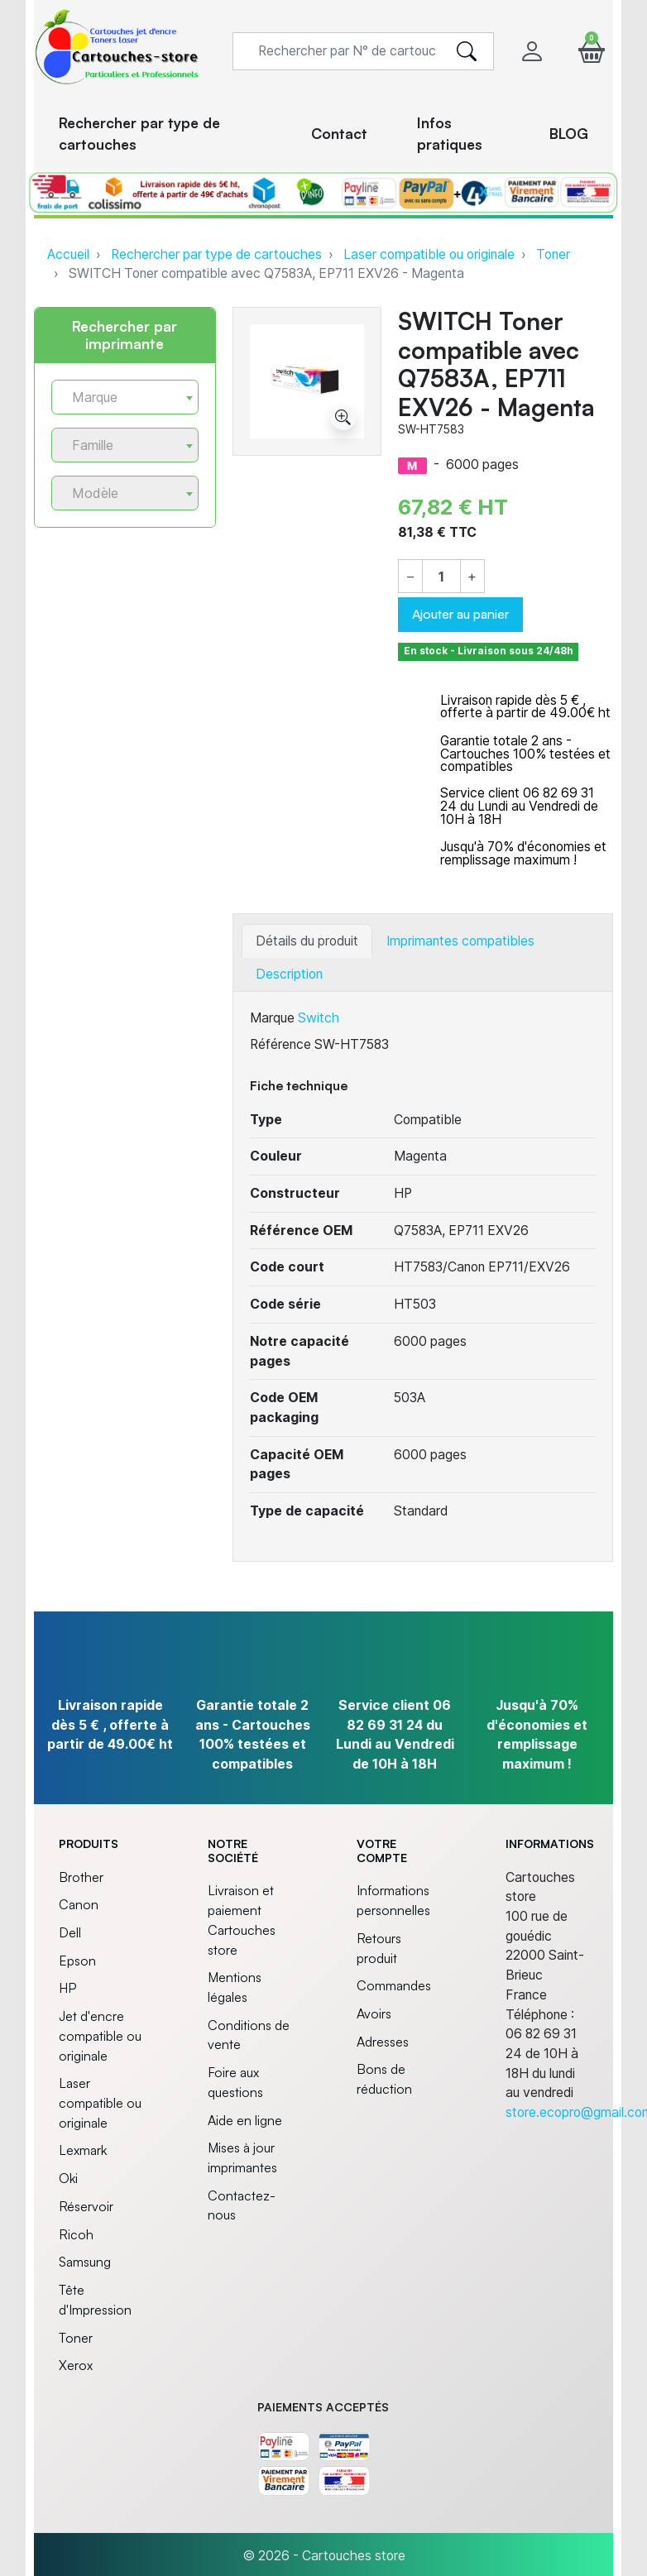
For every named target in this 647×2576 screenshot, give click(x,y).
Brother (81, 1877)
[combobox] (125, 397)
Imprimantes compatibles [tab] (460, 941)
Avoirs (374, 2013)
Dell (70, 1932)
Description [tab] (289, 974)
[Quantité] (441, 577)
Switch (318, 1018)
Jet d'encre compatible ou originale (100, 2035)
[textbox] (118, 397)
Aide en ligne (245, 2120)
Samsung (85, 2261)
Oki (68, 2178)
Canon (78, 1904)
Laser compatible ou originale (429, 254)
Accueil (68, 254)
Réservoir (86, 2206)
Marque (272, 1018)
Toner (553, 254)
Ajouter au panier (460, 614)
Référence (280, 1044)
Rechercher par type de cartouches (216, 254)
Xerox (76, 2365)
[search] (466, 51)
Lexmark (83, 2150)
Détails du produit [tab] (307, 941)
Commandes (394, 1985)
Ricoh (76, 2234)
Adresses (383, 2041)
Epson (77, 1960)
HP (67, 1988)
